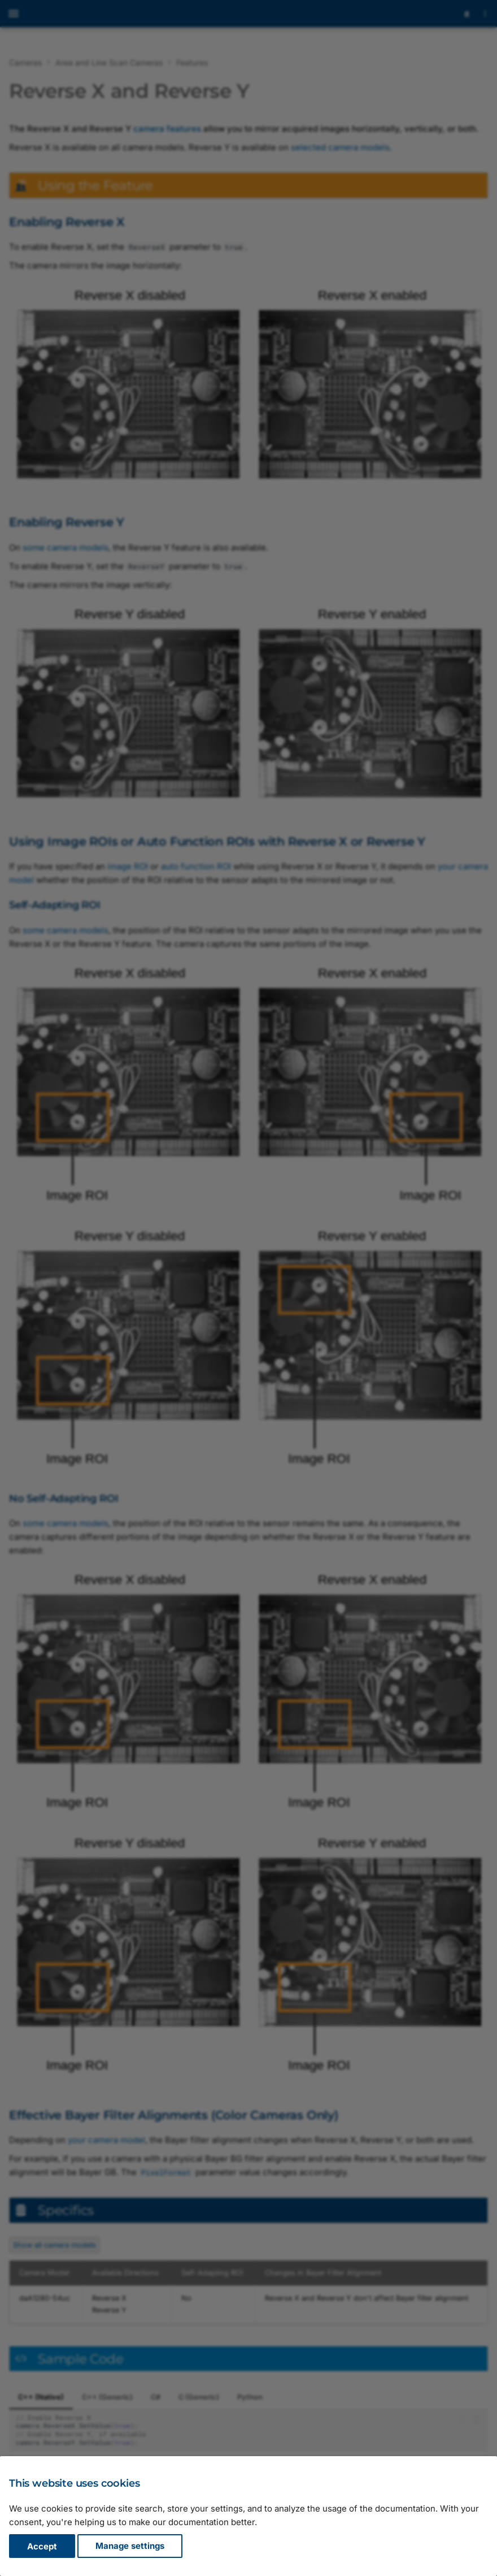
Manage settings (129, 2546)
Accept (42, 2546)
